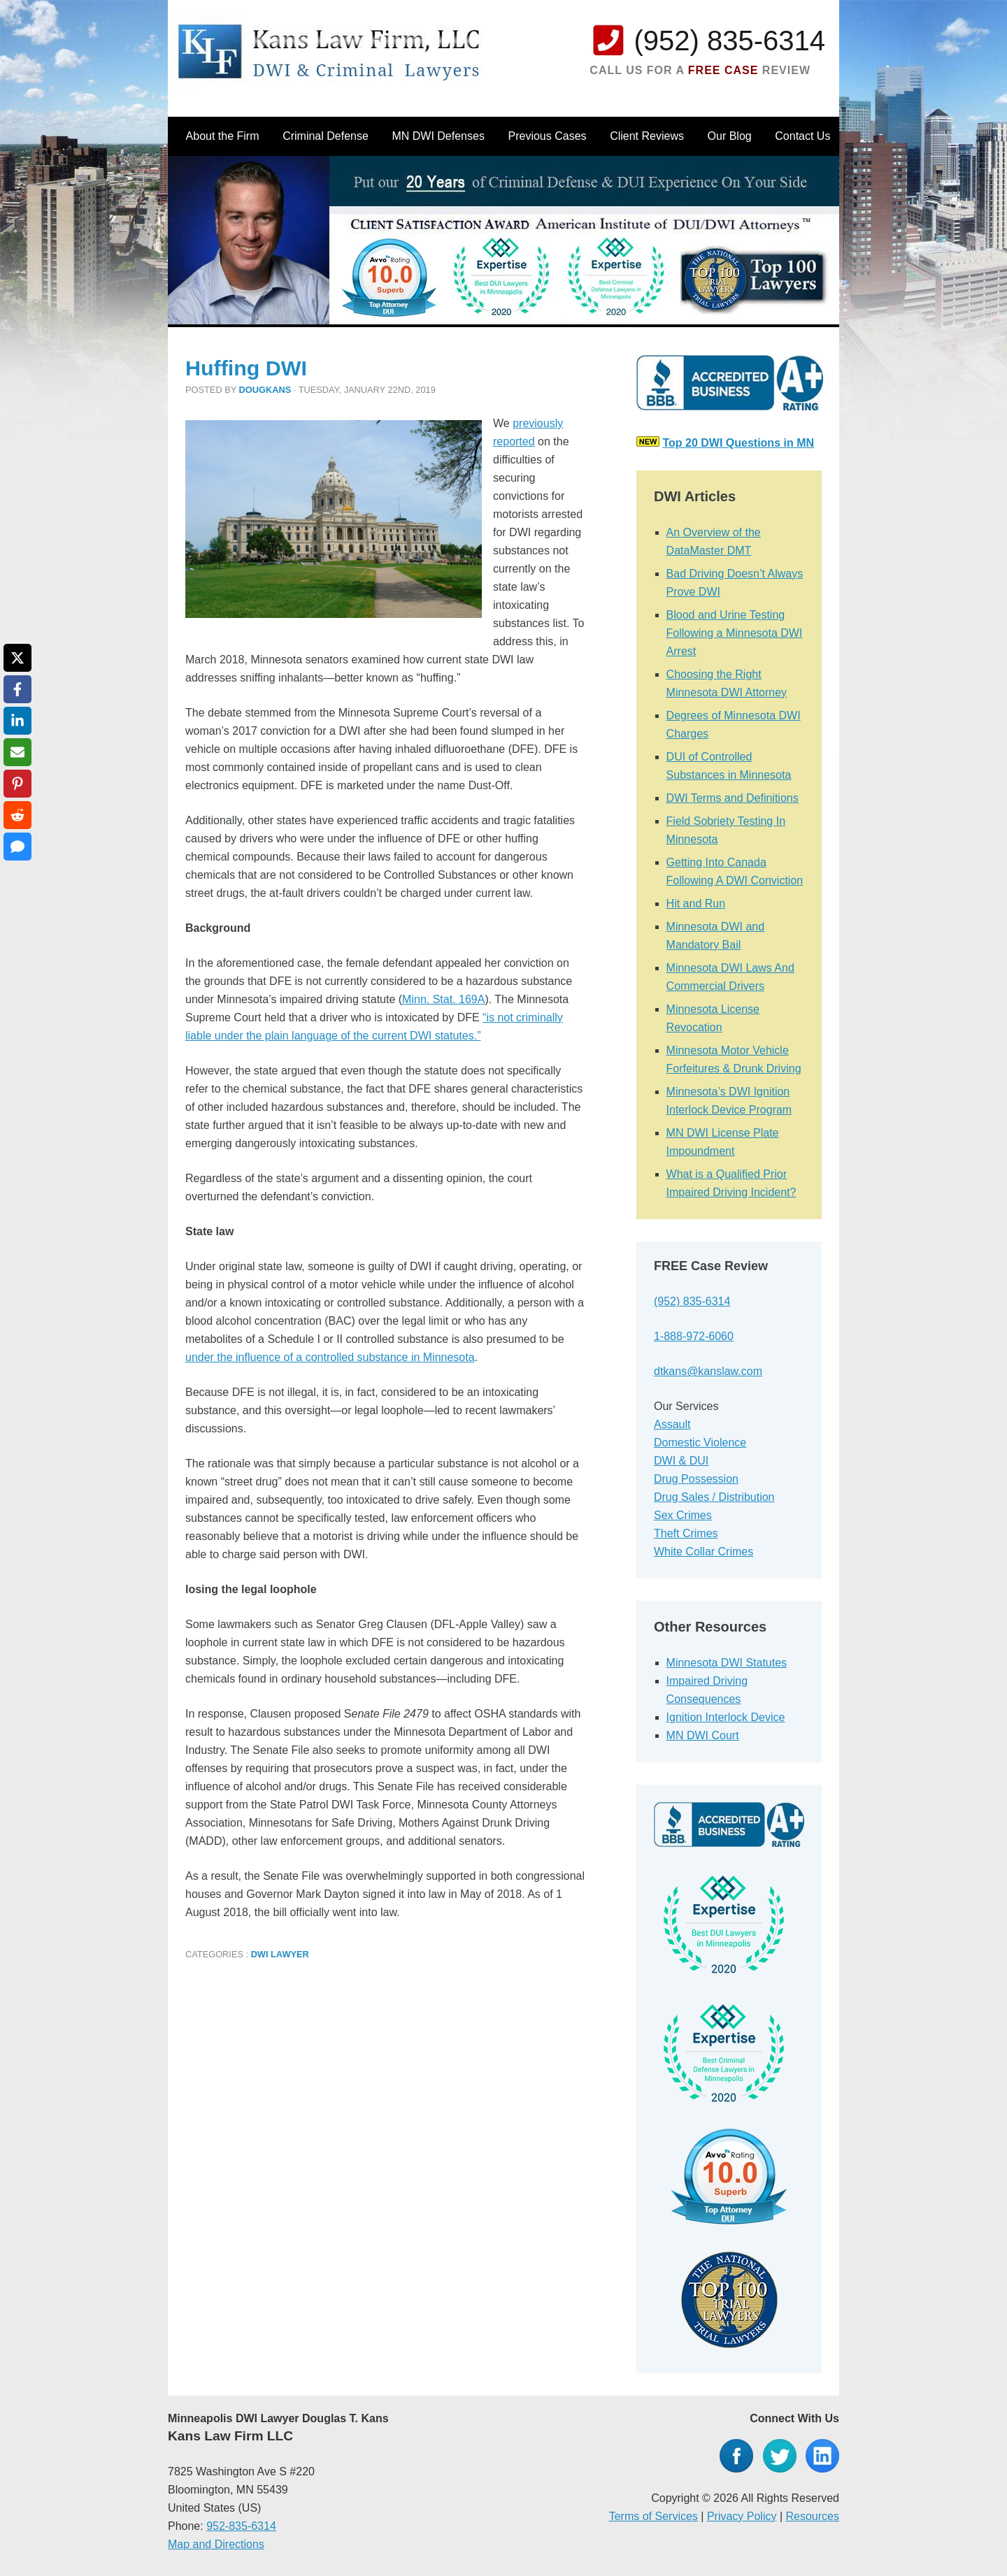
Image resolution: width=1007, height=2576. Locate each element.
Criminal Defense (326, 136)
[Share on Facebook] (17, 689)
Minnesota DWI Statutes (726, 1663)
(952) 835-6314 (729, 40)
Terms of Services (653, 2516)
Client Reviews (647, 136)
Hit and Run (696, 903)
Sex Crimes (683, 1515)
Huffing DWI (246, 368)
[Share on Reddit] (17, 815)
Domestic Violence (700, 1442)
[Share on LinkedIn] (17, 721)
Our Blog (730, 136)
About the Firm (222, 136)
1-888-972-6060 (694, 1336)
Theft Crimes (686, 1533)
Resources (812, 2516)
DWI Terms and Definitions (732, 798)
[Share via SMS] (17, 847)
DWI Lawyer (280, 1954)
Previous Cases (547, 136)
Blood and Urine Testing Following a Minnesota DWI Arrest (734, 633)
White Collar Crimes (703, 1551)
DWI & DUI (681, 1461)
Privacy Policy (742, 2516)
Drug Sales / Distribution (714, 1497)
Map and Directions (216, 2544)
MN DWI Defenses (438, 136)
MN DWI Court (702, 1735)
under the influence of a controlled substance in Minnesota (330, 1357)
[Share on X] (17, 658)
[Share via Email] (17, 752)
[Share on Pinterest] (17, 784)
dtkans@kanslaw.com (708, 1371)
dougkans (265, 389)
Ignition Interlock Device (725, 1717)
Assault (672, 1424)
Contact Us (802, 136)
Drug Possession (696, 1479)
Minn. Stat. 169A (443, 999)
